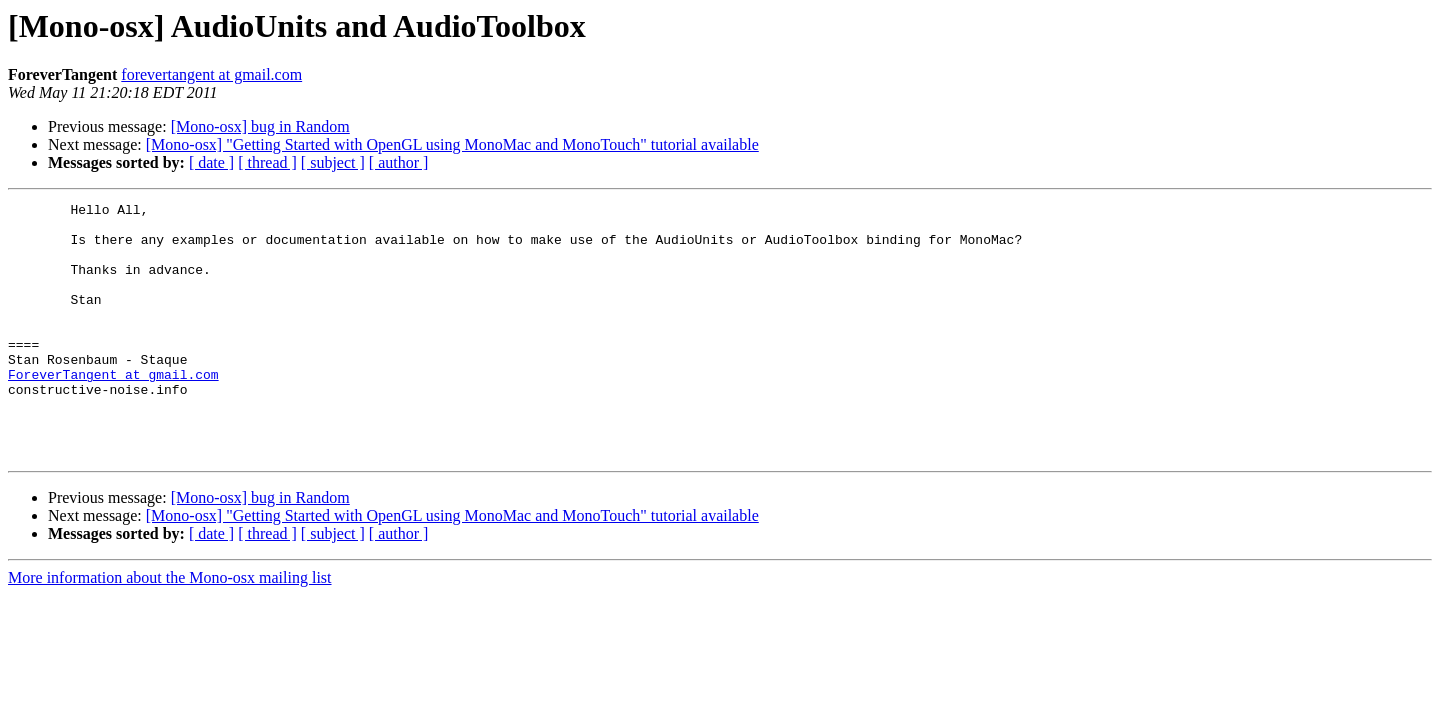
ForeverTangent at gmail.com (113, 410)
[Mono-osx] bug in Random (260, 126)
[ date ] (211, 162)
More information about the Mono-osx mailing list (170, 628)
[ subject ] (333, 162)
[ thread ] (267, 162)
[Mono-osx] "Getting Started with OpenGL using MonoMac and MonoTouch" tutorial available (452, 144)
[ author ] (399, 162)
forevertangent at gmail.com (211, 74)
